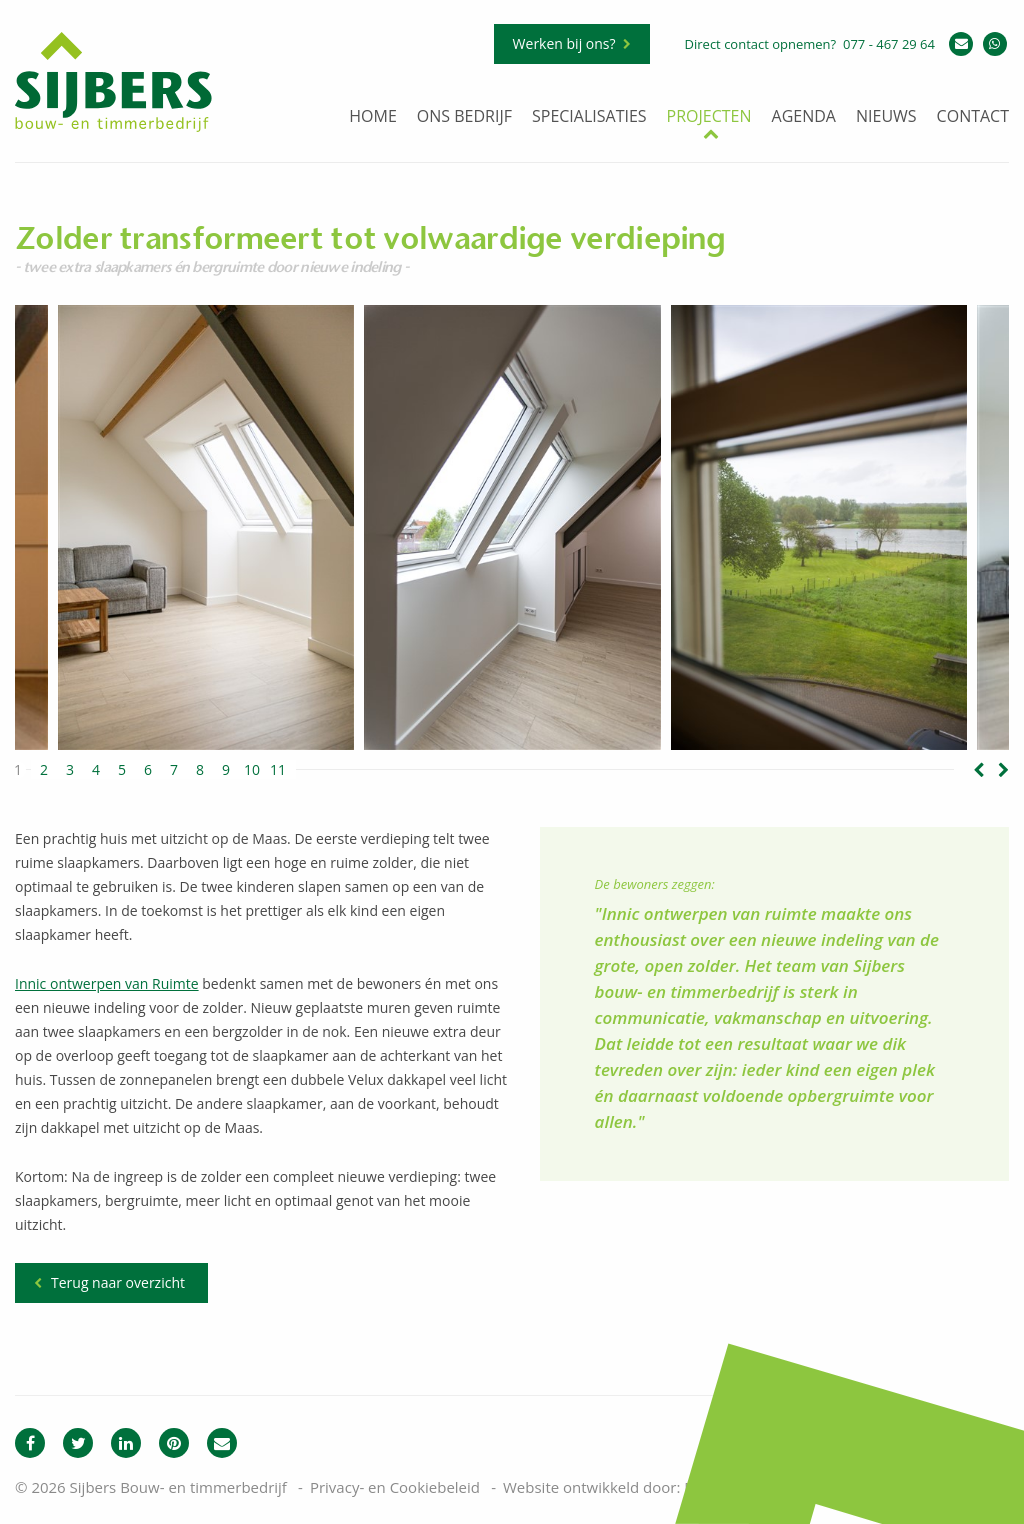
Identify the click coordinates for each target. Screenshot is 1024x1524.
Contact (973, 117)
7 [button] (174, 770)
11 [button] (278, 770)
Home (373, 117)
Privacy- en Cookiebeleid (395, 1487)
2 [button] (44, 770)
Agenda (804, 117)
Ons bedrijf (464, 117)
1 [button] (18, 770)
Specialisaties (589, 117)
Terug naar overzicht (118, 1282)
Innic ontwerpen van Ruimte (107, 983)
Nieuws (886, 117)
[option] (512, 527)
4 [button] (96, 770)
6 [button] (148, 770)
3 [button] (70, 770)
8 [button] (200, 770)
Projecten (709, 117)
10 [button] (252, 770)
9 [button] (226, 770)
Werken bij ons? (564, 43)
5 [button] (122, 770)
